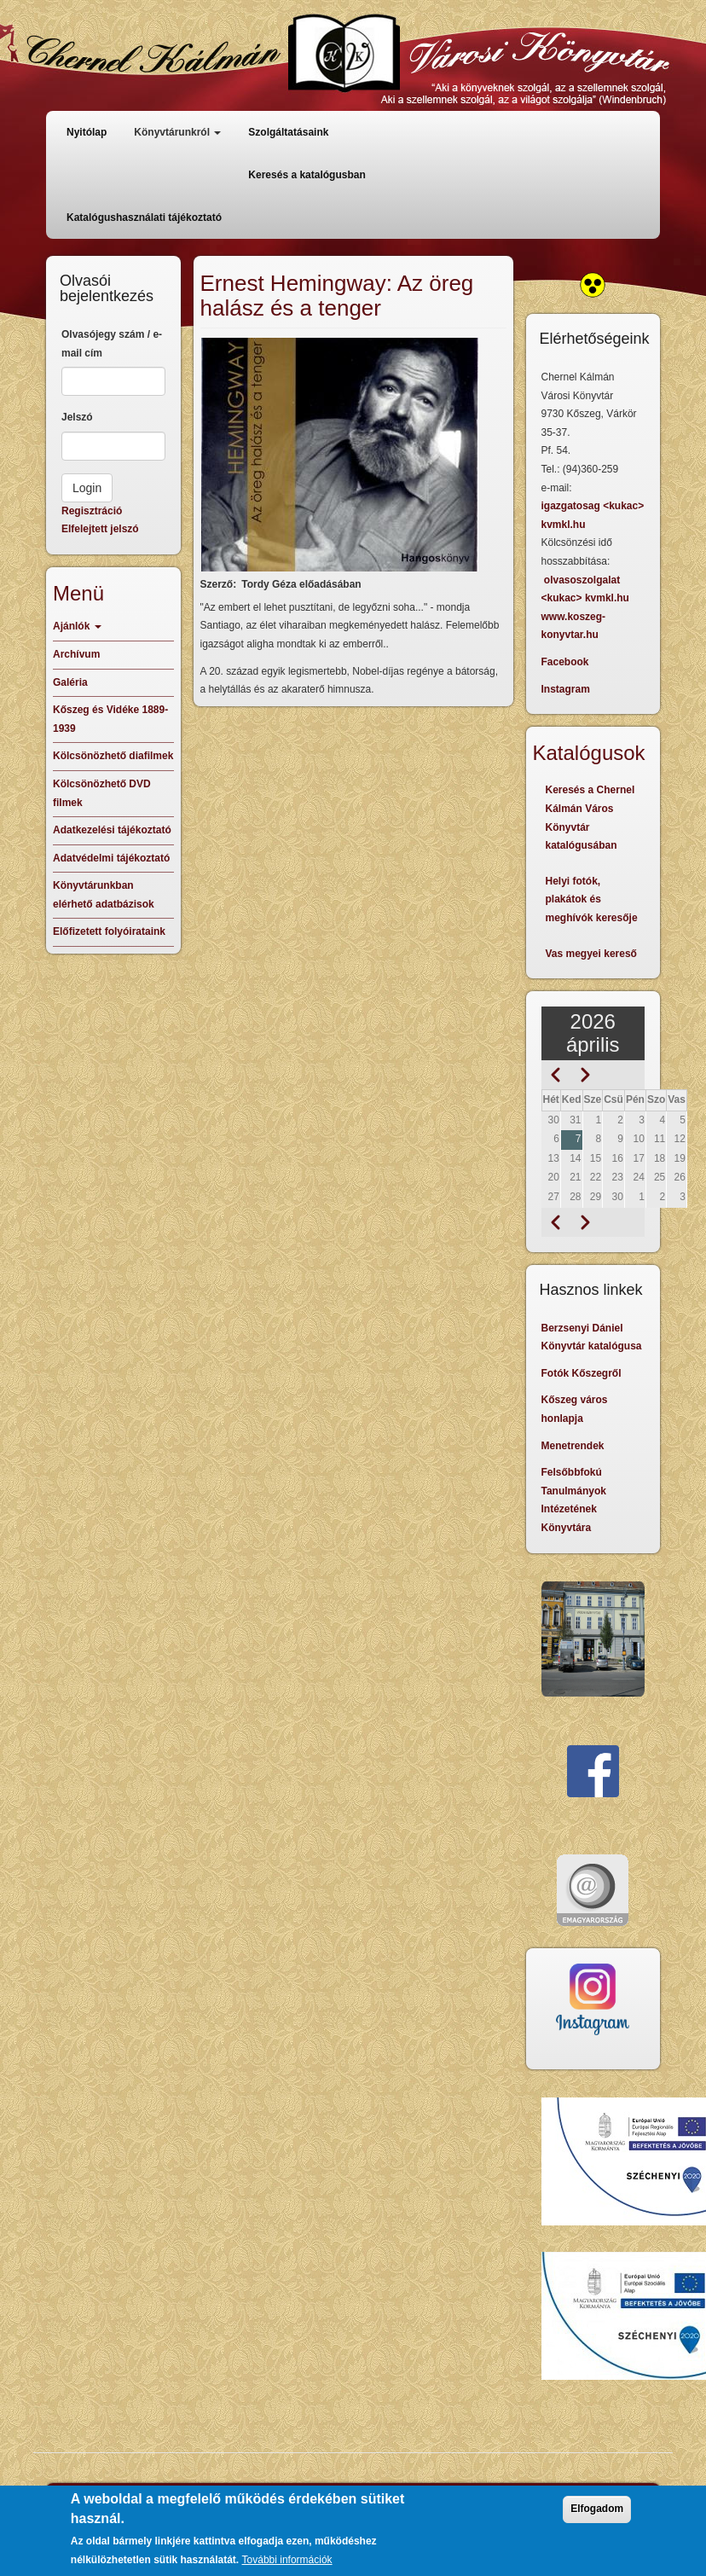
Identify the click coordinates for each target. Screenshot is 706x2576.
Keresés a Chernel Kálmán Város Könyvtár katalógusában (590, 817)
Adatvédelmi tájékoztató (111, 858)
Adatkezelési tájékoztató (112, 830)
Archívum (76, 654)
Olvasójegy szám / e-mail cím (111, 343)
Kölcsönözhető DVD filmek (102, 793)
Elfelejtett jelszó (100, 529)
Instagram (565, 689)
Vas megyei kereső (591, 954)
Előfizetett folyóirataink (109, 931)
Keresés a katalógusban (306, 175)
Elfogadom (596, 2518)
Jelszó (77, 417)
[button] (339, 454)
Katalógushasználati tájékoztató (144, 217)
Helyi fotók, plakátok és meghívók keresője (592, 899)
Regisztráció (91, 511)
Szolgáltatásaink (288, 132)
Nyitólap (87, 132)
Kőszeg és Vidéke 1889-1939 (110, 719)
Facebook (565, 662)
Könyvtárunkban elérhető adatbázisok (103, 894)
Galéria (70, 682)
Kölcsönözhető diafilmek (113, 756)
